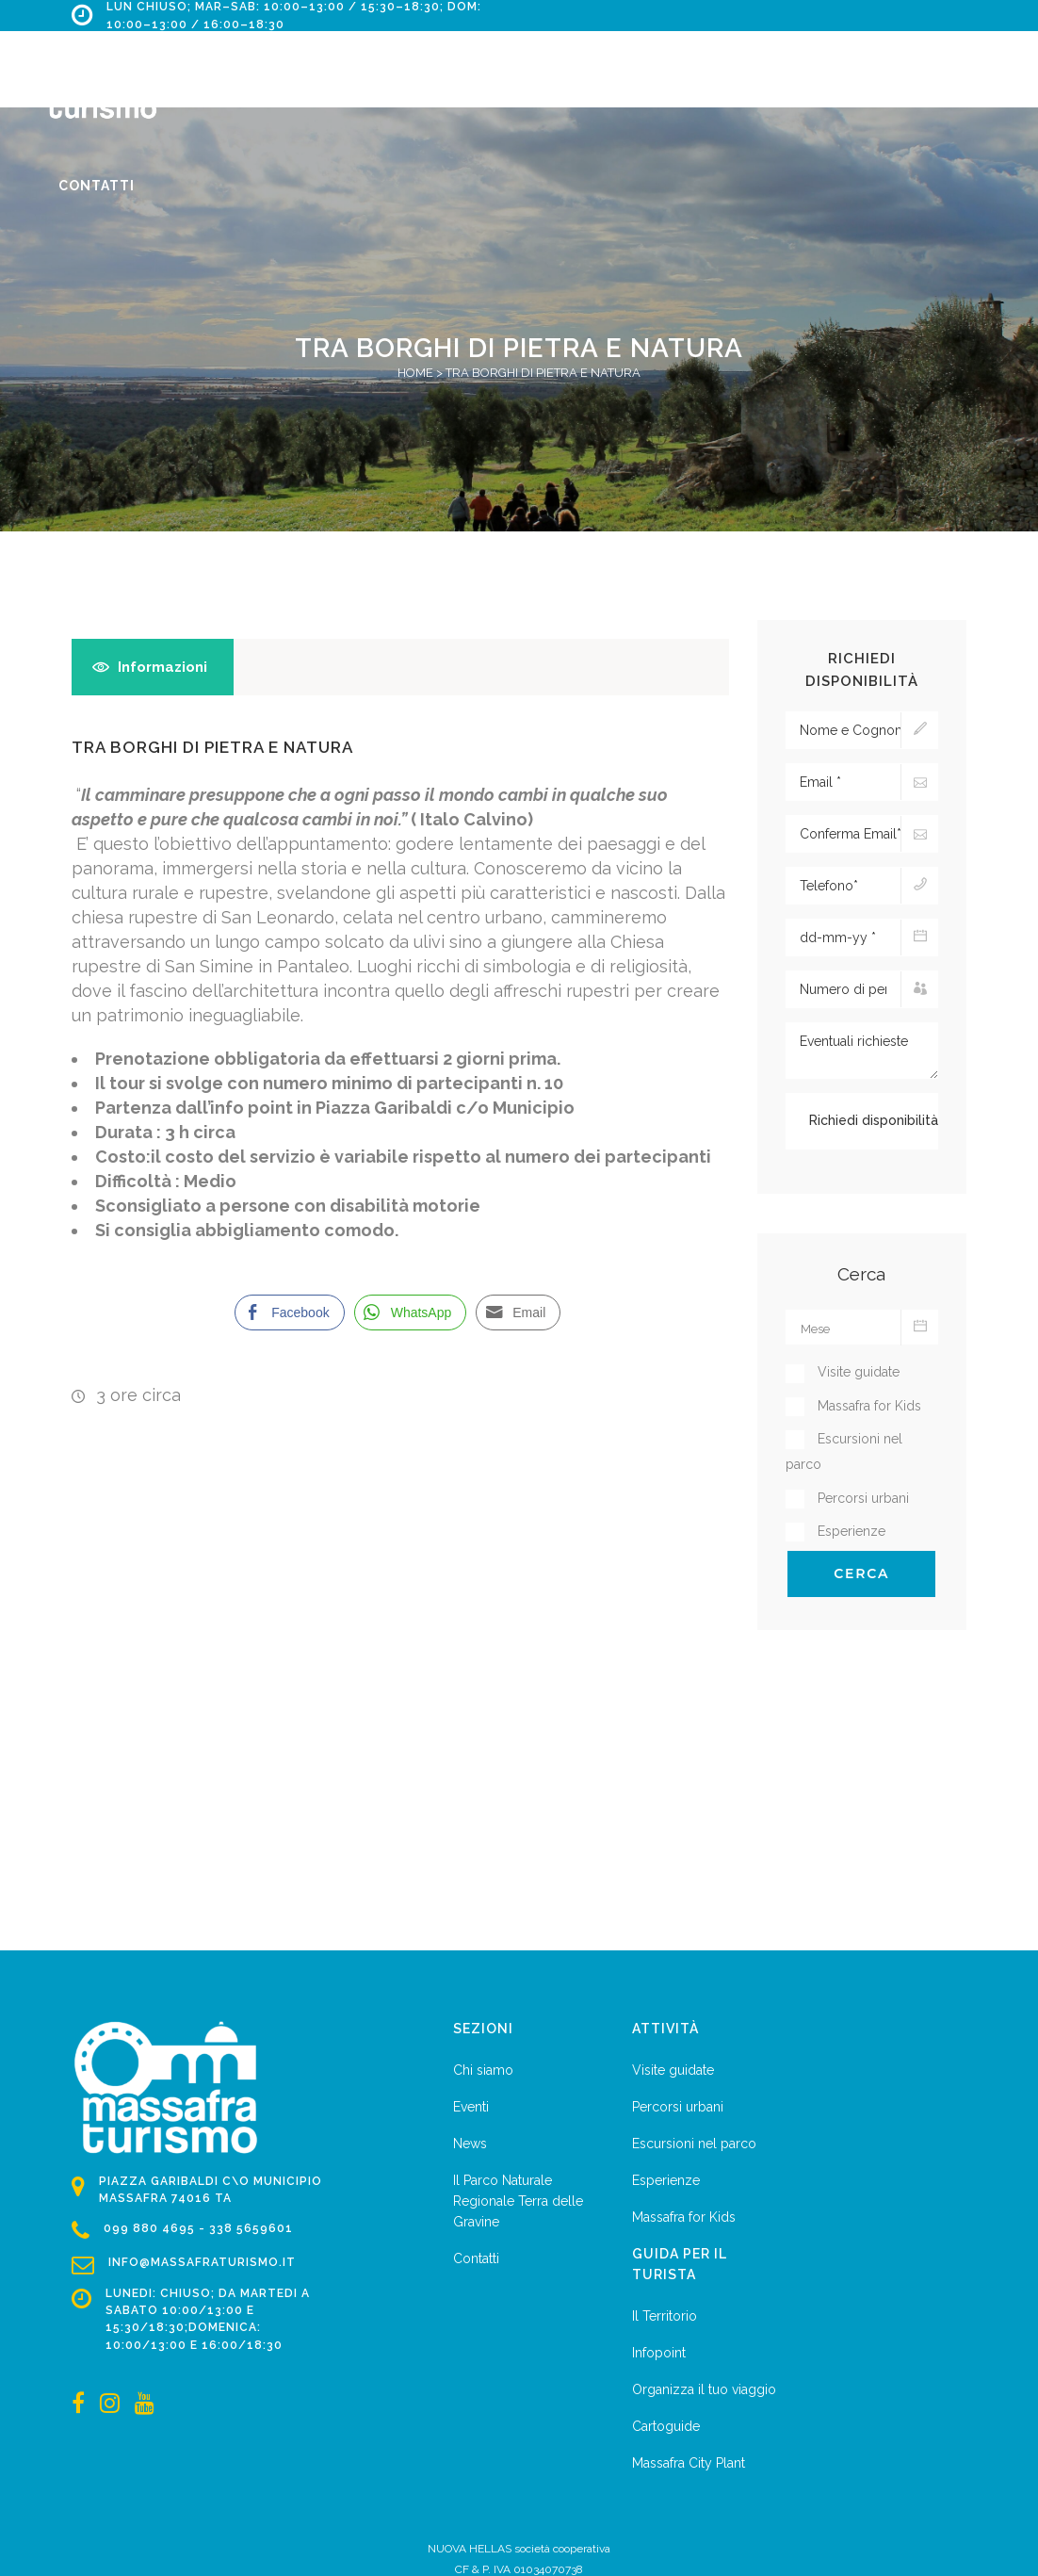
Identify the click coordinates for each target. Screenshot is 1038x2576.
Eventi (471, 2106)
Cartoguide (666, 2426)
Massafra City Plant (688, 2462)
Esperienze (666, 2180)
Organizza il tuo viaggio (704, 2389)
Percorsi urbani (677, 2106)
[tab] (153, 667)
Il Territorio (664, 2315)
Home (415, 373)
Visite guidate (673, 2070)
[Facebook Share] (289, 1312)
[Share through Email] (518, 1312)
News (470, 2143)
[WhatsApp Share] (410, 1312)
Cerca (861, 1573)
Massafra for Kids (684, 2217)
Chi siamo (483, 2070)
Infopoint (659, 2352)
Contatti (476, 2258)
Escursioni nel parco (694, 2143)
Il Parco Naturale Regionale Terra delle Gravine (518, 2201)
